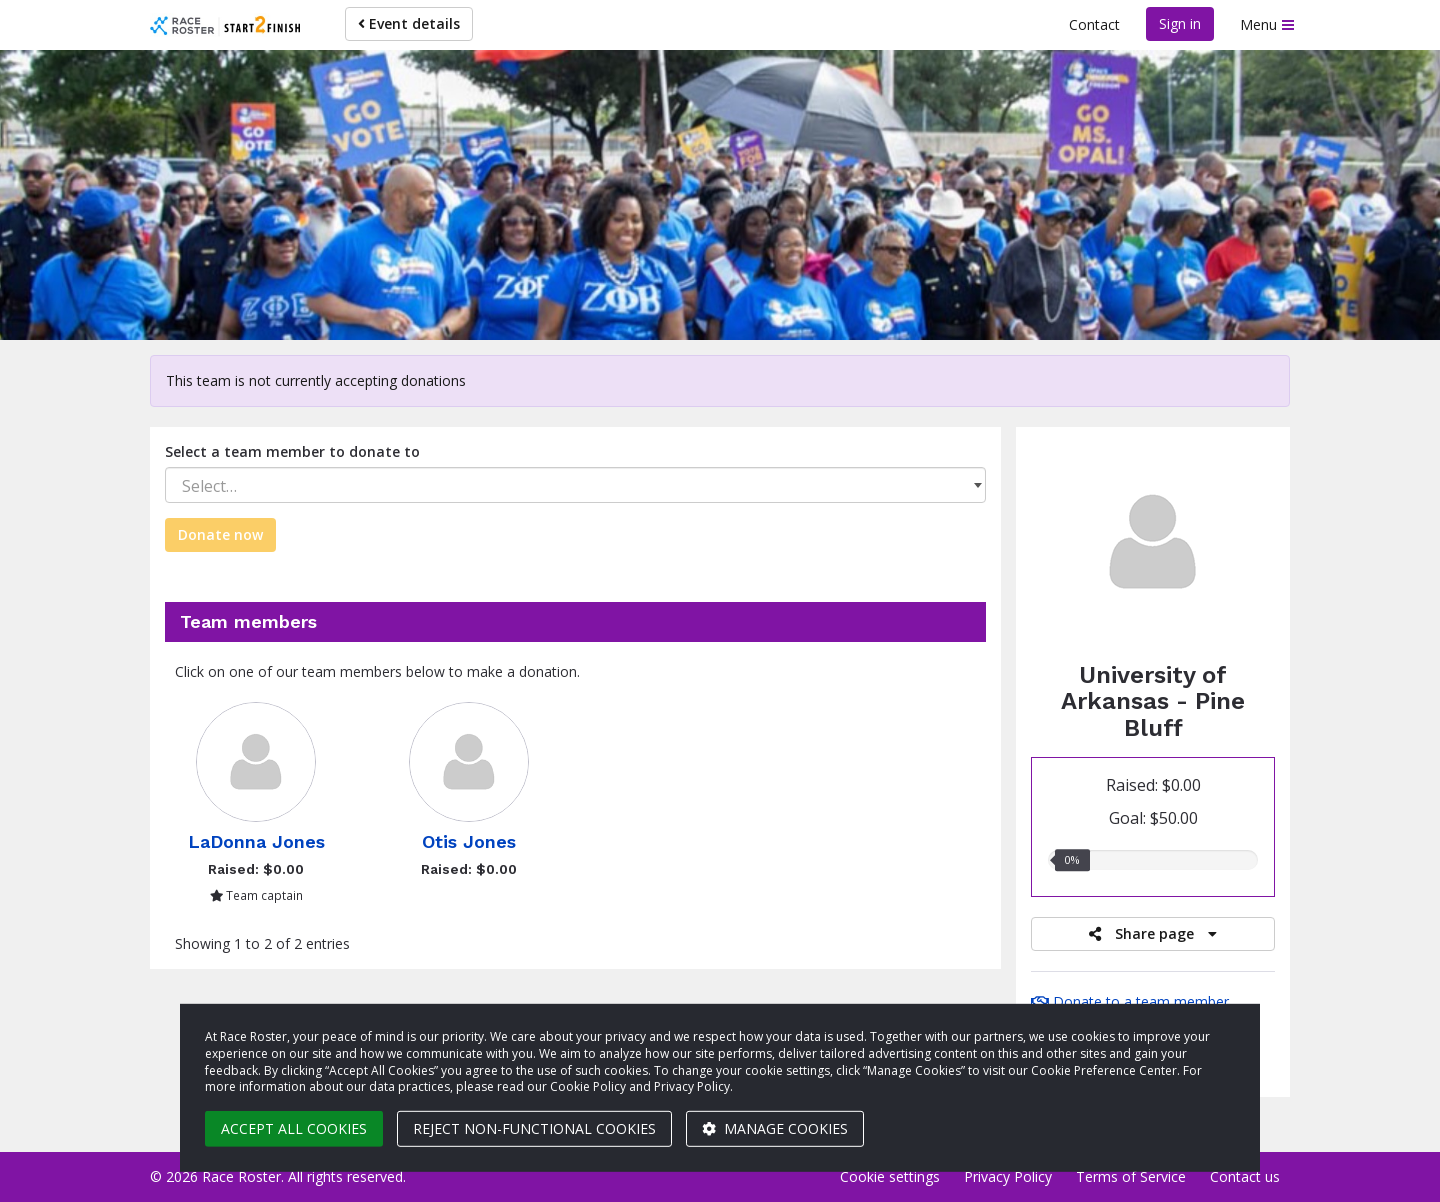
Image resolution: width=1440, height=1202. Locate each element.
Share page (1153, 933)
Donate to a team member (1130, 1001)
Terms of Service (1131, 1176)
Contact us (1245, 1176)
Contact (1094, 24)
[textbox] (575, 486)
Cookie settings (890, 1176)
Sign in (1180, 23)
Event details (409, 23)
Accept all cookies (294, 1128)
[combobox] (575, 485)
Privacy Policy (1008, 1176)
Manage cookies (775, 1128)
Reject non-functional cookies (534, 1128)
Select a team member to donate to (292, 451)
